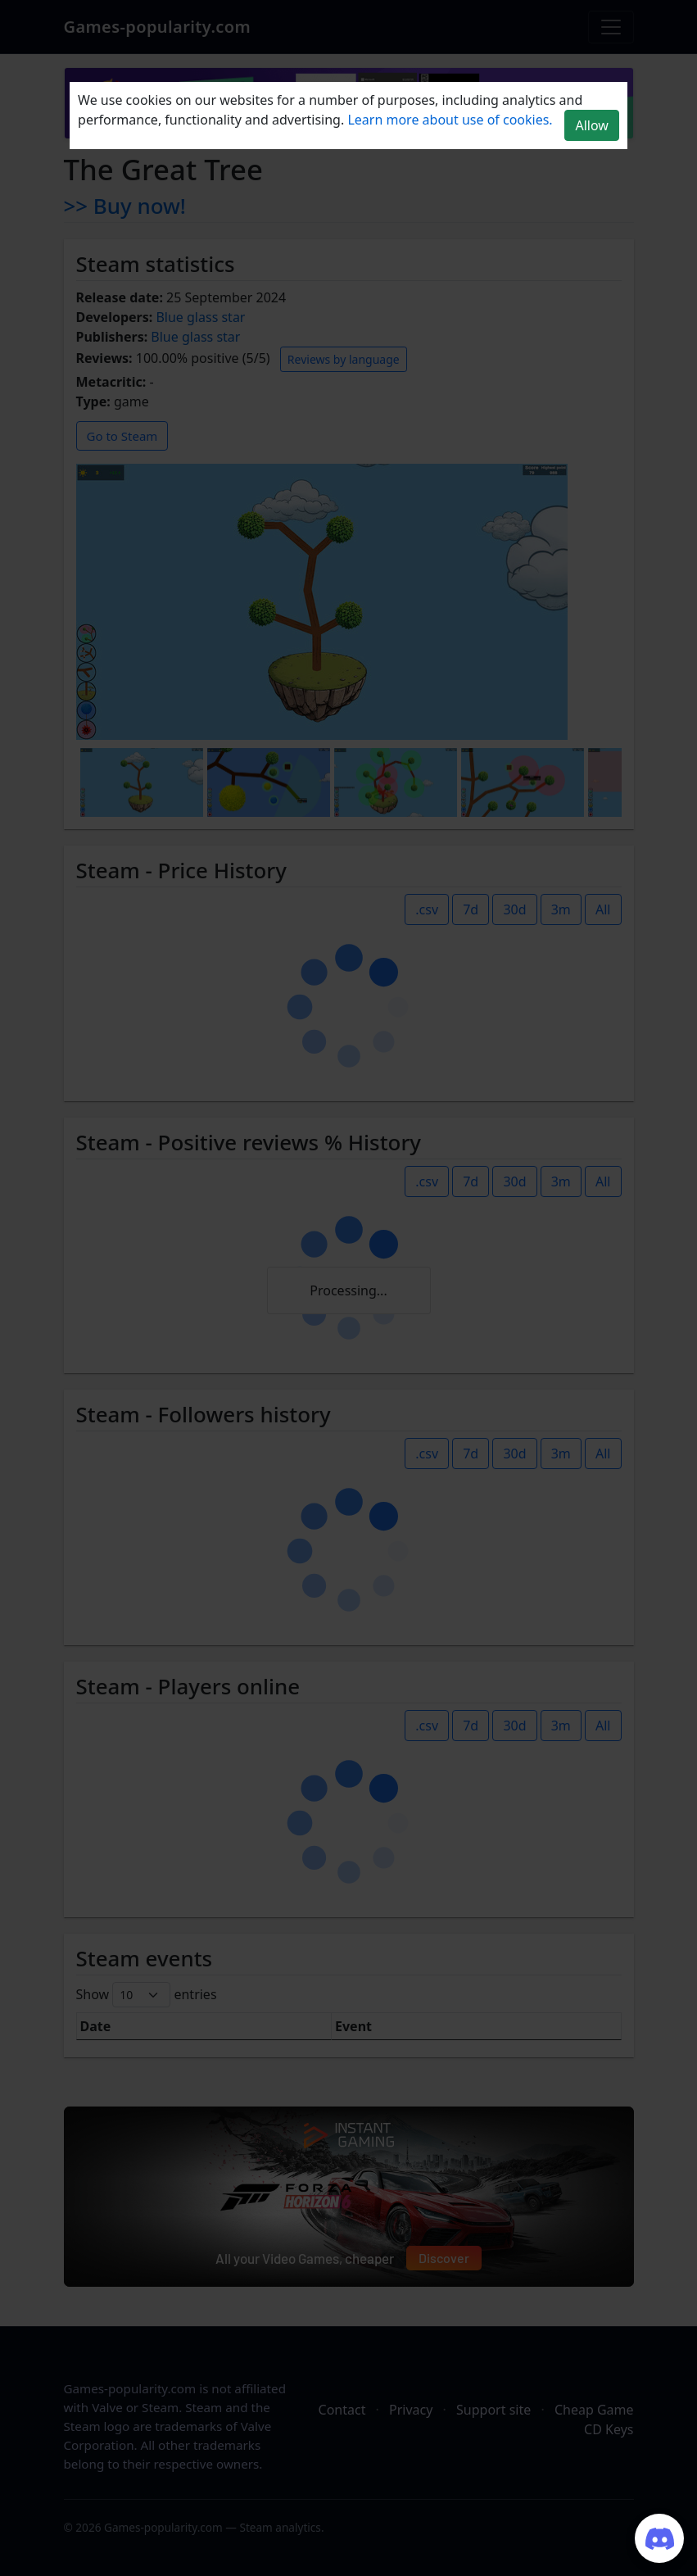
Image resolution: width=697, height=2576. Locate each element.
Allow (591, 125)
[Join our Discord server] (659, 2538)
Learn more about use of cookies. (449, 120)
